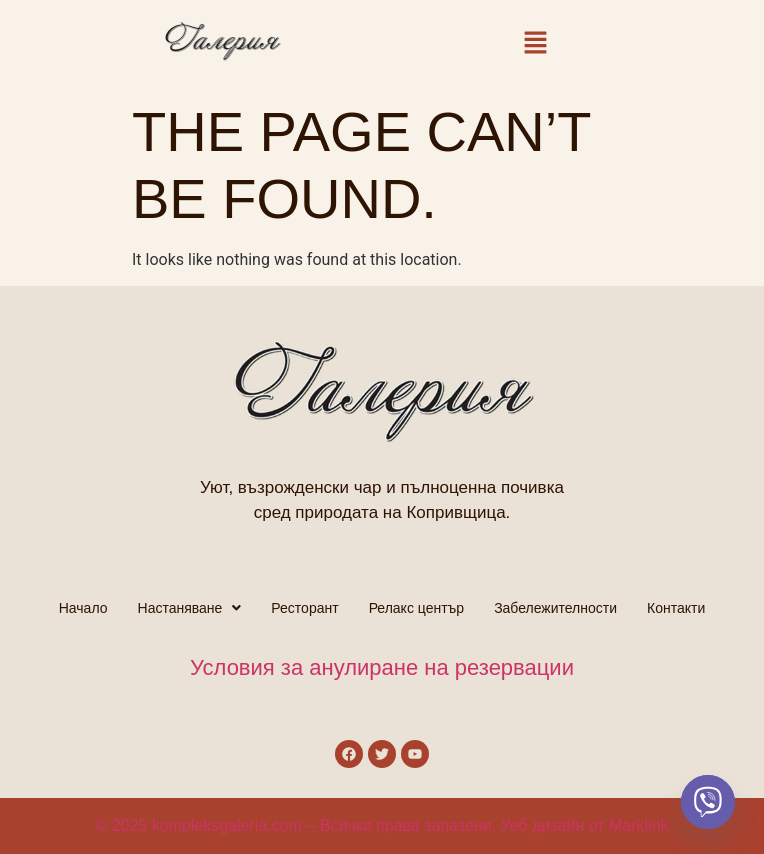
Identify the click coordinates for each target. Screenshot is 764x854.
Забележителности (555, 608)
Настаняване (190, 608)
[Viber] (708, 802)
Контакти (676, 608)
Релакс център (417, 608)
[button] (536, 45)
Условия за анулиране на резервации (382, 667)
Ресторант (304, 608)
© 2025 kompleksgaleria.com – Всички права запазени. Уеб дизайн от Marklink (381, 825)
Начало (83, 608)
